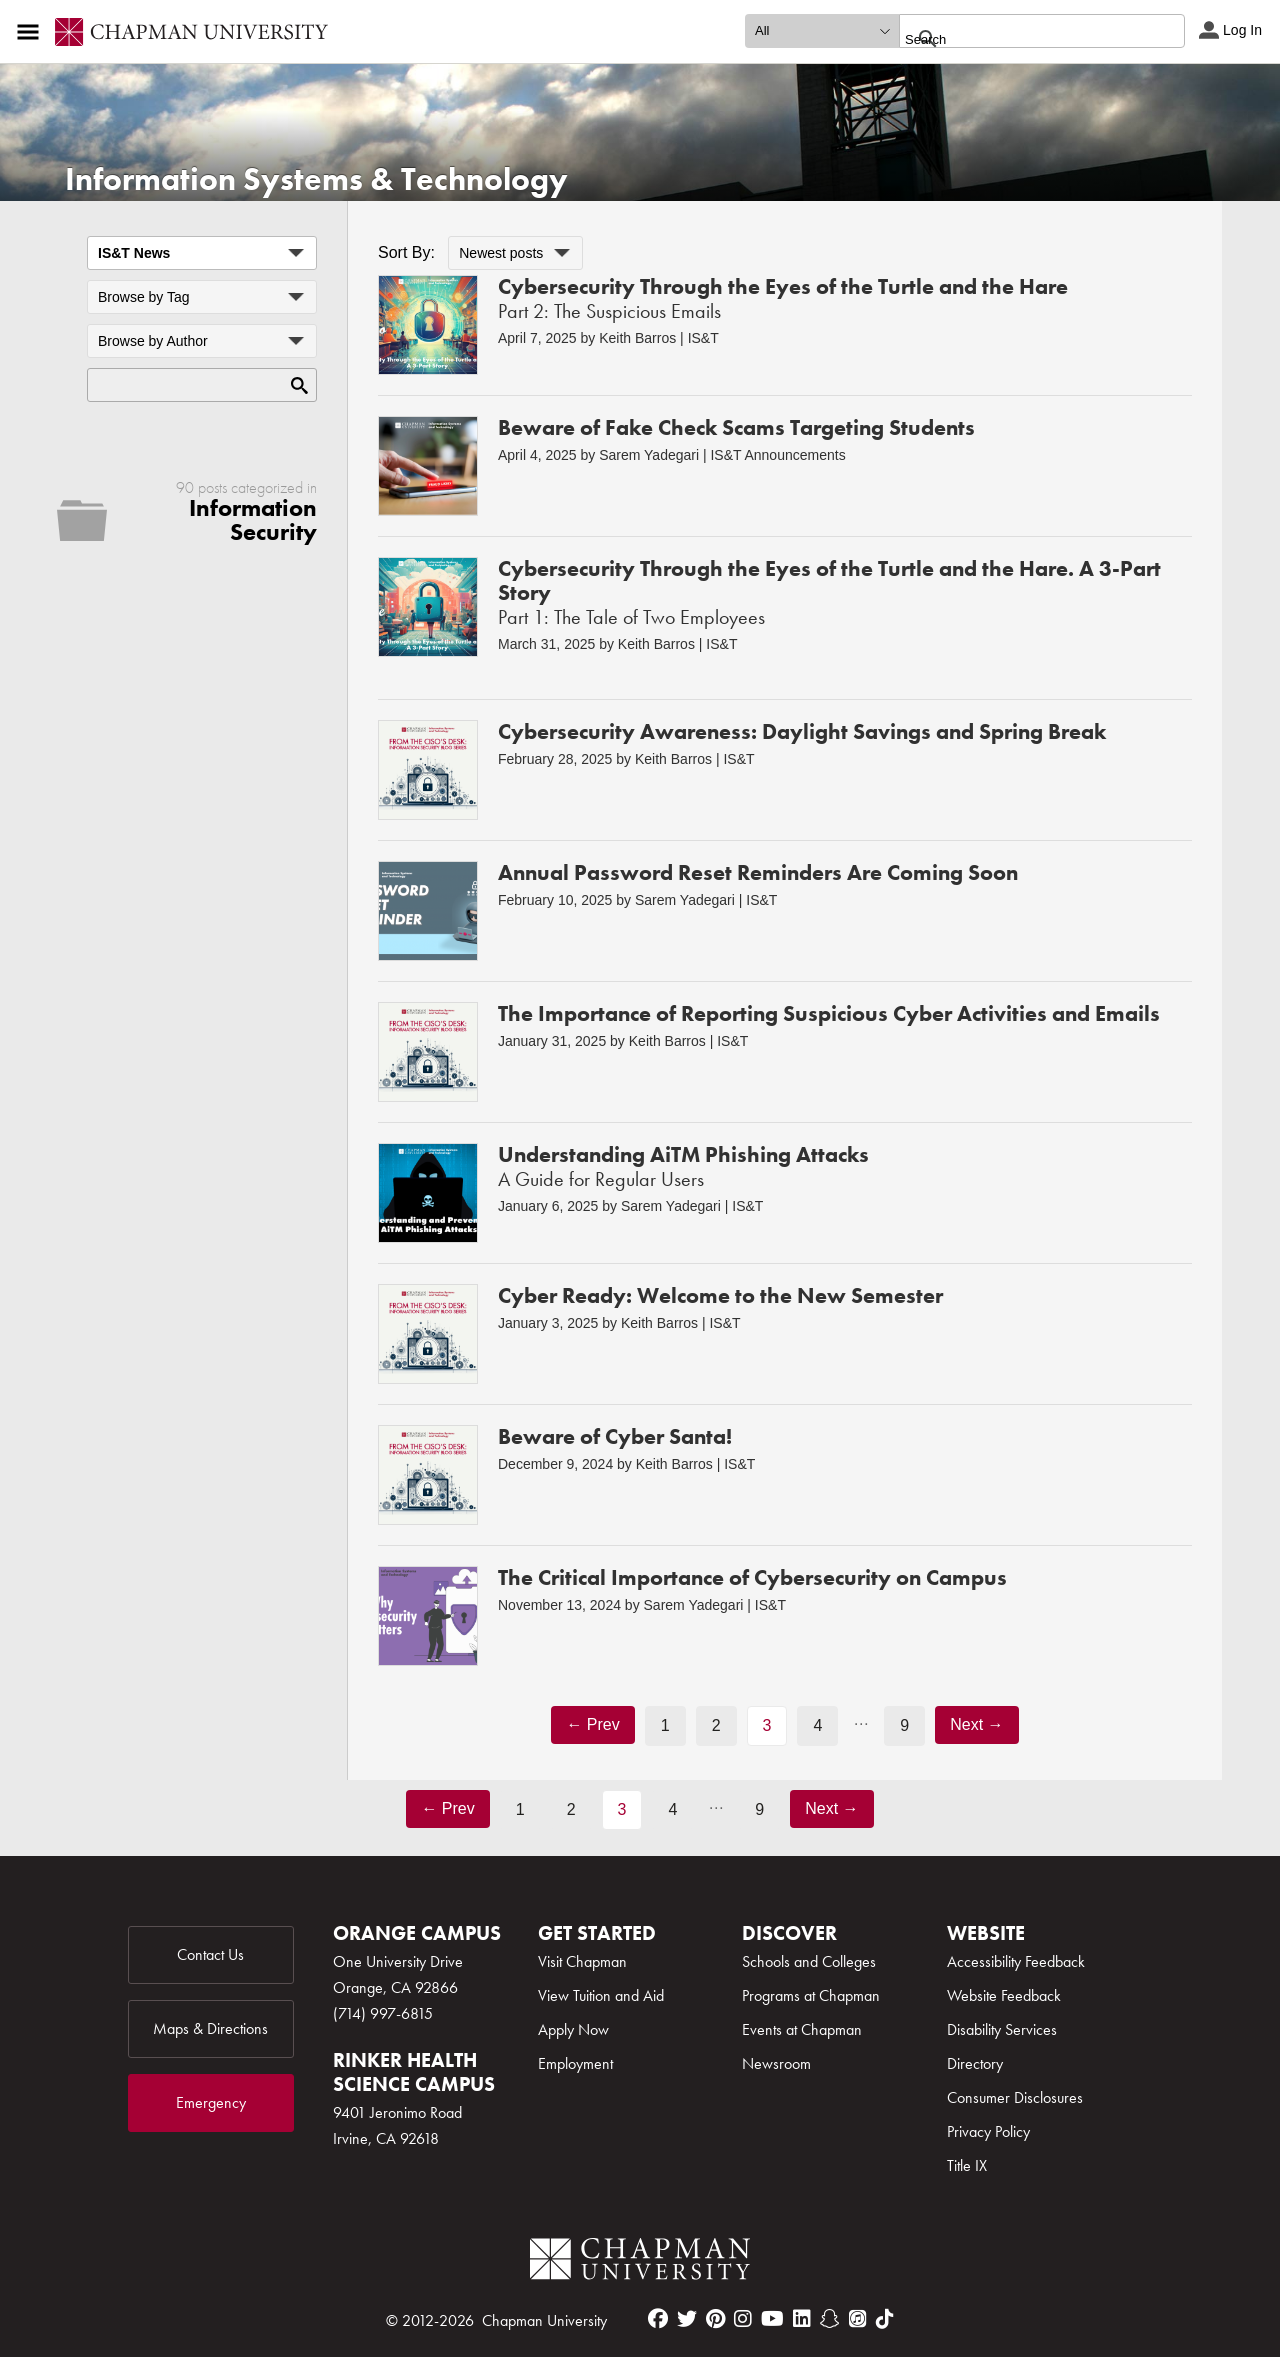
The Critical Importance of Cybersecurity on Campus (752, 1577)
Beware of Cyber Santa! (615, 1436)
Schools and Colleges (809, 1961)
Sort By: (406, 252)
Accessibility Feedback (1016, 1961)
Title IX (967, 2165)
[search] (1020, 39)
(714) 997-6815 (383, 2013)
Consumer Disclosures (1015, 2097)
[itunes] (858, 2319)
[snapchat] (830, 2319)
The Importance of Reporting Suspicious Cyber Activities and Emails (829, 1013)
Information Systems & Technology (316, 179)
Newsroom (776, 2063)
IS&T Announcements (777, 455)
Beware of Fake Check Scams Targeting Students (736, 427)
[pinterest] (715, 2319)
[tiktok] (885, 2319)
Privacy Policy (988, 2131)
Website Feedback (1004, 1995)
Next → (976, 1724)
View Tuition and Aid (601, 1995)
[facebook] (658, 2319)
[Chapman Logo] (640, 2262)
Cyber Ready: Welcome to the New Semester (720, 1295)
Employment (575, 2063)
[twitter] (687, 2319)
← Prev (592, 1724)
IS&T (703, 338)
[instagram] (743, 2319)
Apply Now (573, 2029)
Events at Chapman (802, 2029)
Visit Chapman (582, 1961)
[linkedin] (802, 2319)
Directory (975, 2063)
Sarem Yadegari (649, 455)
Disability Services (1002, 2029)
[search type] (822, 31)
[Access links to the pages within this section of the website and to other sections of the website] (32, 32)
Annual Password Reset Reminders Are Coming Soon (758, 872)
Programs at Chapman (811, 1995)
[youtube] (772, 2319)
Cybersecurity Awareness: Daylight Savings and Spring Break (802, 731)
